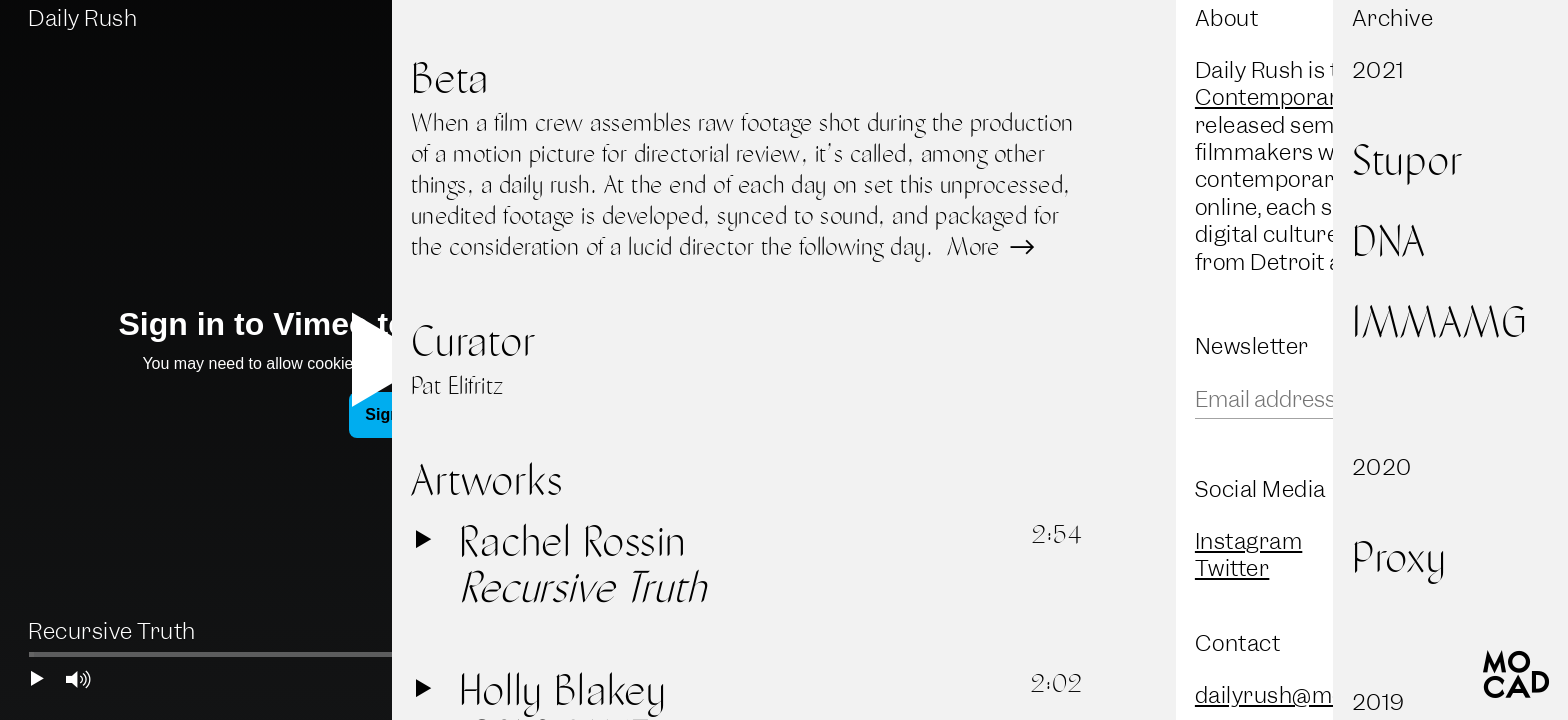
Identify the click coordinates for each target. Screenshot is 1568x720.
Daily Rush (82, 18)
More (988, 246)
